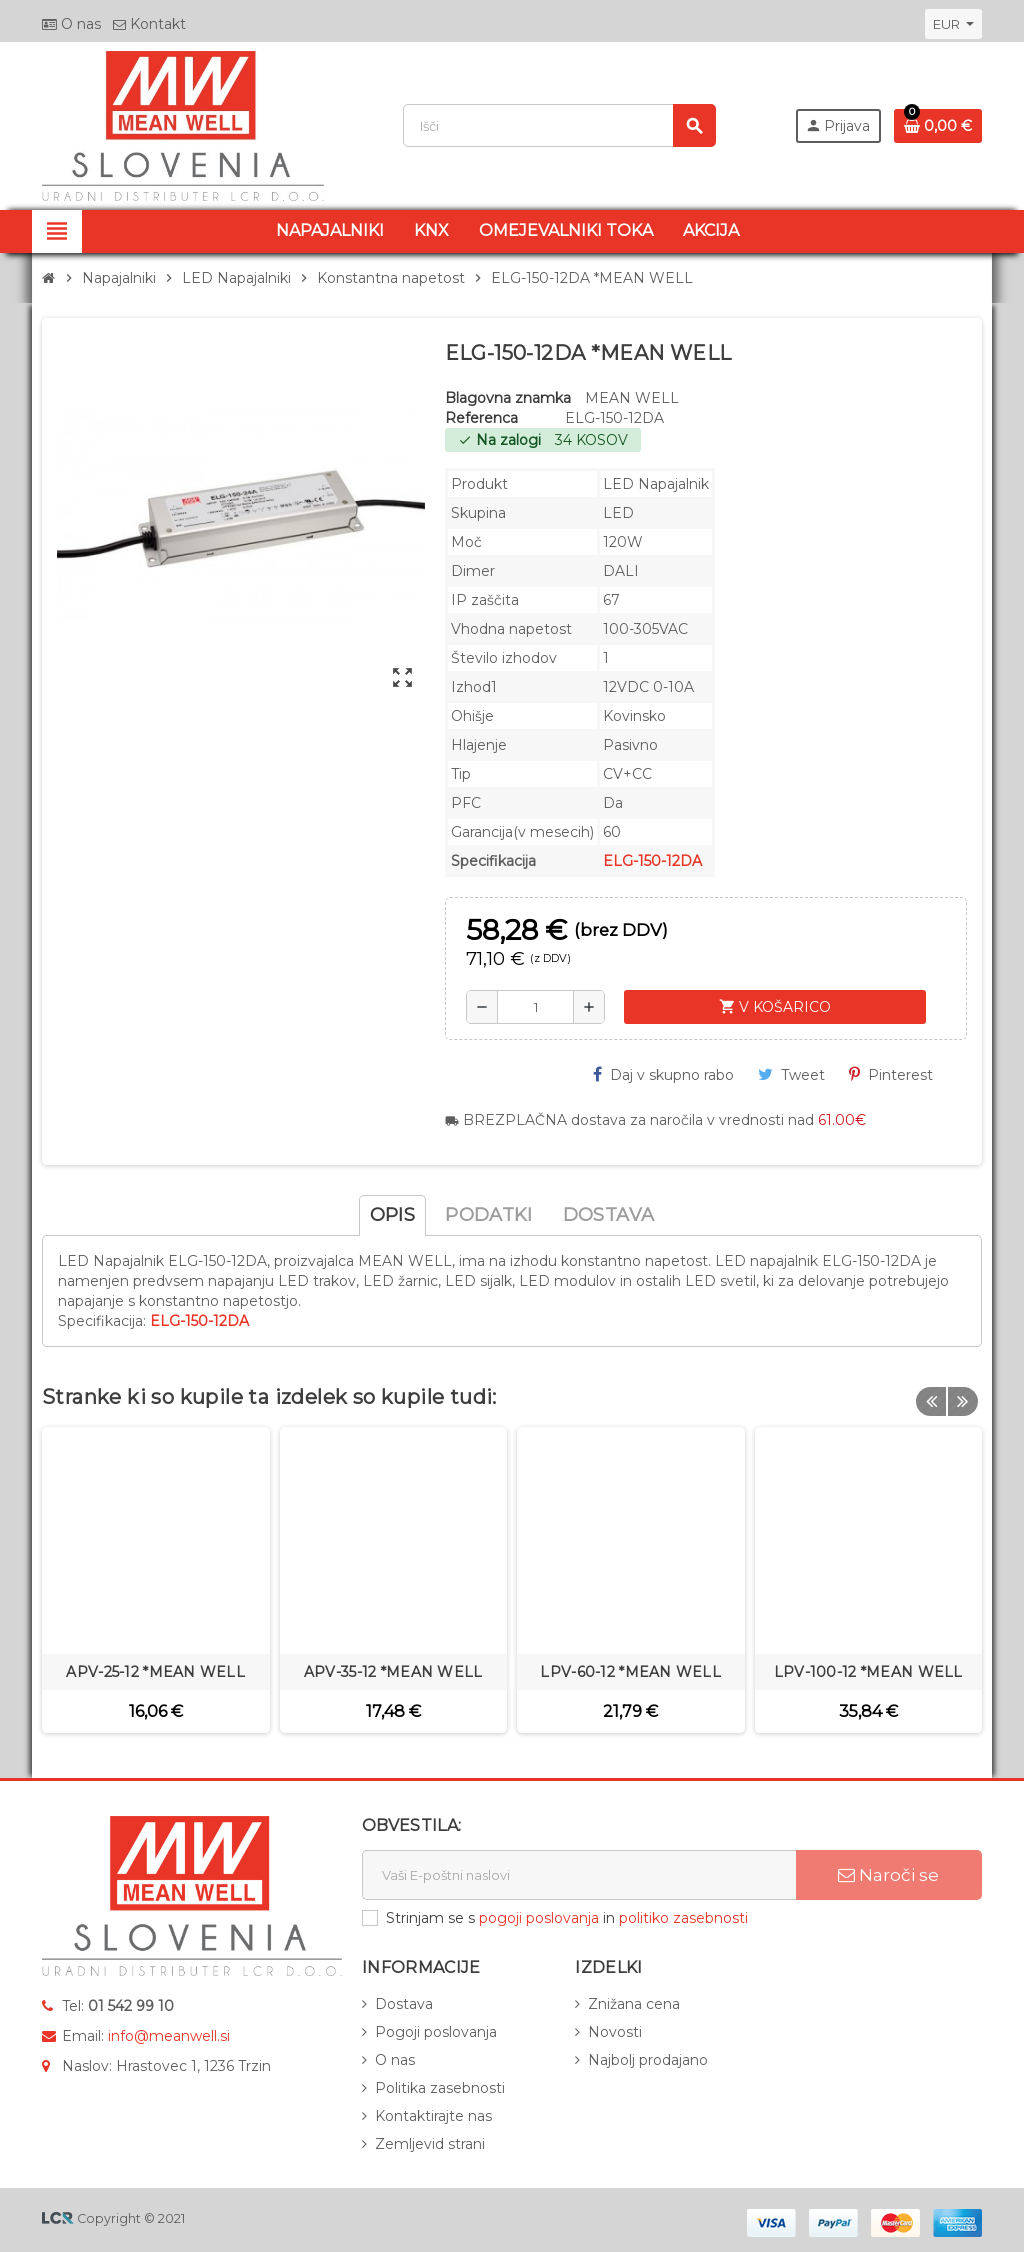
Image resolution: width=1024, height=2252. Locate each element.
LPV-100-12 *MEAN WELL (868, 1672)
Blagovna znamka (508, 398)
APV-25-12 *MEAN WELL (155, 1672)
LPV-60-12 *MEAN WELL (630, 1672)
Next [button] (962, 1392)
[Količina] (535, 1007)
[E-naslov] (579, 1875)
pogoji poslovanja (539, 1918)
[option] (156, 1580)
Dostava (404, 2004)
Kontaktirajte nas (433, 2116)
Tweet (791, 1075)
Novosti (615, 2032)
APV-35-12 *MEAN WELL (393, 1672)
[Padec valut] (953, 24)
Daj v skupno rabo (663, 1075)
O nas (71, 24)
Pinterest (891, 1075)
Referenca (481, 418)
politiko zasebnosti (683, 1918)
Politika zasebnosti (440, 2088)
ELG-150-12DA (652, 861)
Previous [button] (931, 1392)
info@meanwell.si (169, 2036)
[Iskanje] (559, 125)
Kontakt (149, 24)
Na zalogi (499, 440)
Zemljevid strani (430, 2144)
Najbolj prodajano (648, 2060)
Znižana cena (634, 2004)
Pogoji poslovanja (436, 2032)
